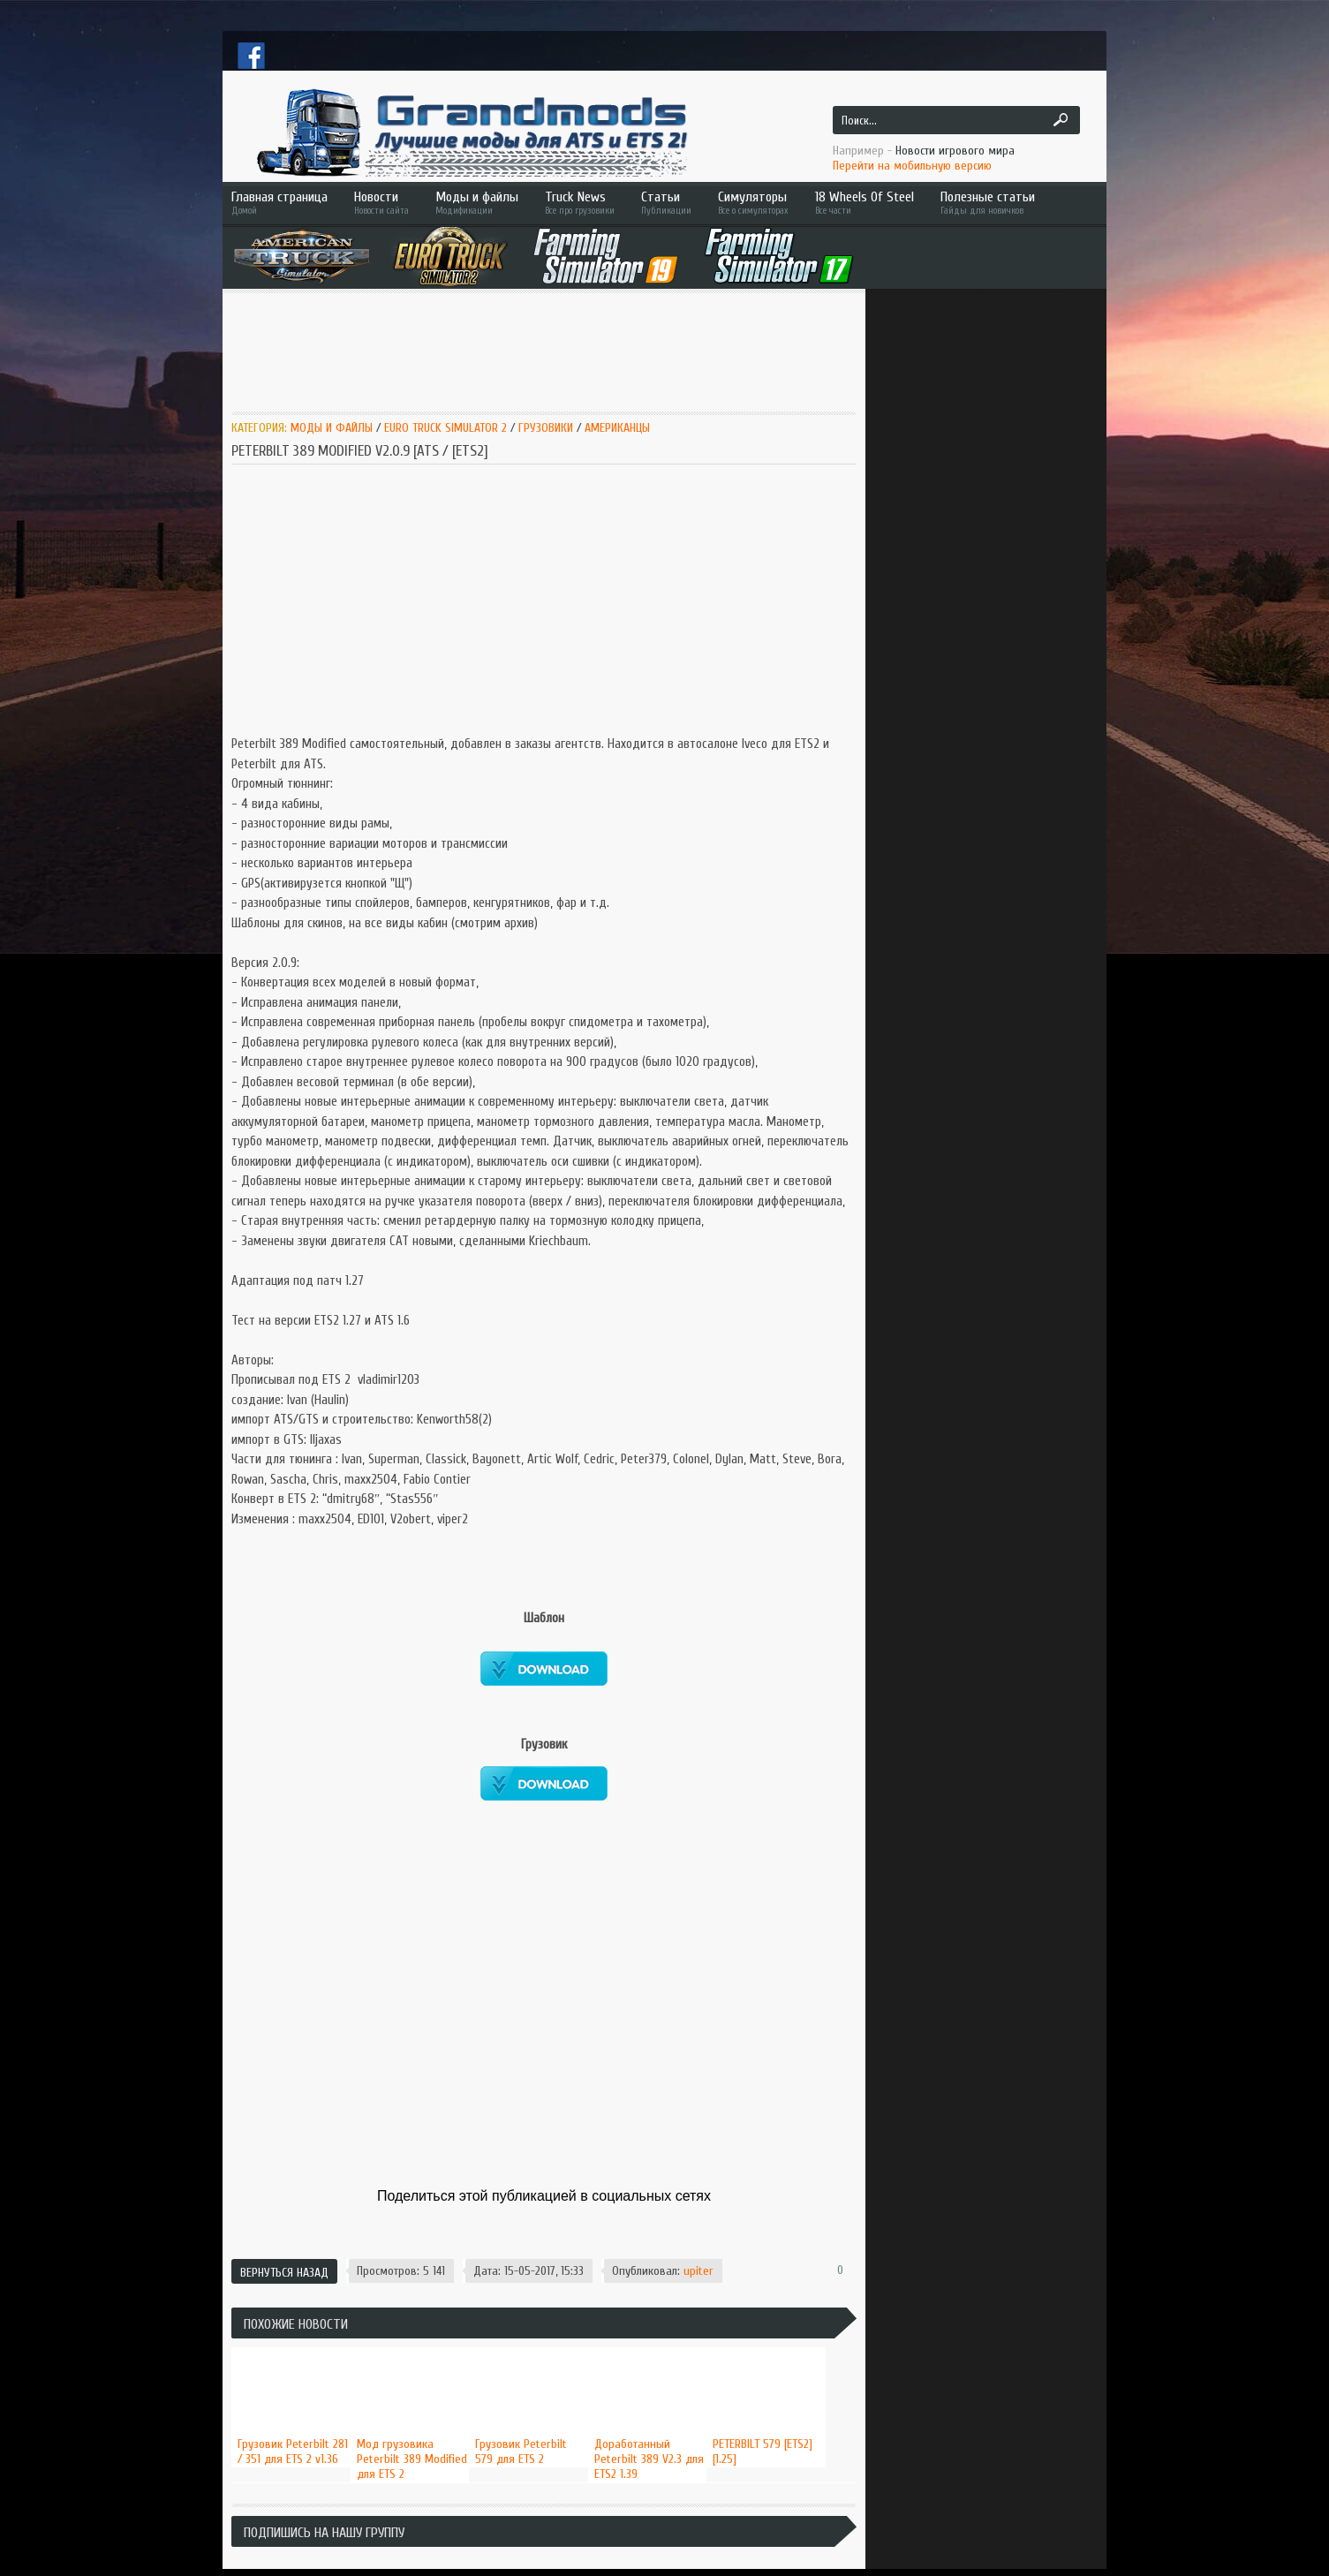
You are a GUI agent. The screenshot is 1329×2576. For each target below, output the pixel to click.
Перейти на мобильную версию (912, 165)
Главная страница (279, 202)
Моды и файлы (476, 202)
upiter (698, 2270)
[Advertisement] (552, 350)
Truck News (580, 202)
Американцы (617, 427)
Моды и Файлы (332, 427)
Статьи (666, 202)
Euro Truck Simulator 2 (445, 427)
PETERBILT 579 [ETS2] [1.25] (762, 2451)
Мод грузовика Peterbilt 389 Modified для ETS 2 (412, 2459)
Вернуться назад (284, 2272)
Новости (381, 202)
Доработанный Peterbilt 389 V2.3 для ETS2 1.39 (649, 2459)
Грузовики (547, 427)
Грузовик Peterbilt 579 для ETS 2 (521, 2451)
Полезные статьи (1012, 202)
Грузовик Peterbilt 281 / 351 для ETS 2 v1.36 (293, 2451)
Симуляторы (753, 202)
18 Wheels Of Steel (864, 202)
